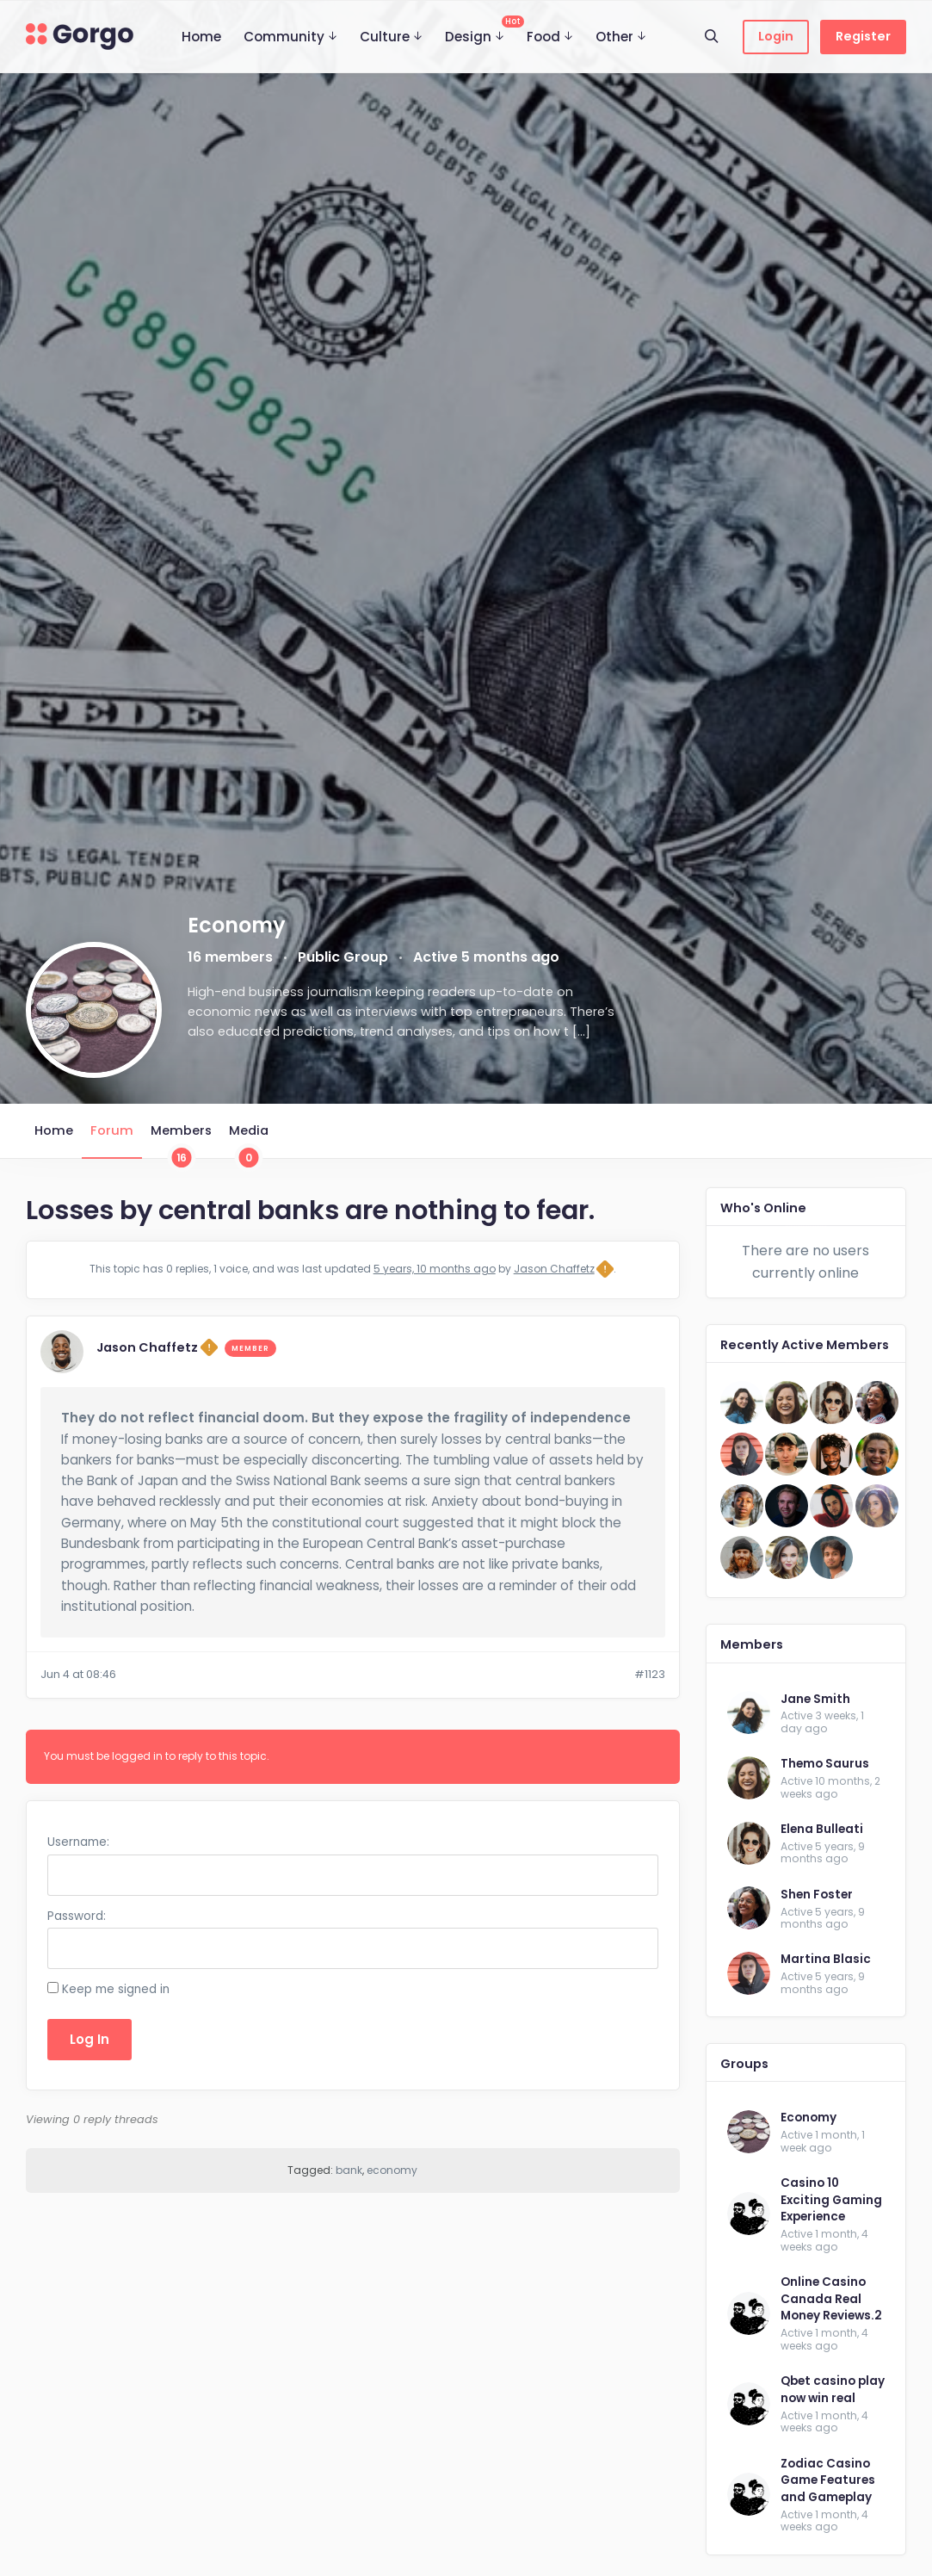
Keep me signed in (116, 1989)
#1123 (649, 1674)
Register (863, 36)
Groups (744, 2063)
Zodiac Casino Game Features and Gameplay (828, 2480)
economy (392, 2170)
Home (201, 37)
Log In (89, 2039)
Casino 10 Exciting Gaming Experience (831, 2200)
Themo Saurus (825, 1764)
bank (349, 2170)
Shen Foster (817, 1894)
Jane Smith (815, 1699)
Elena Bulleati (822, 1829)
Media (248, 1140)
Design (480, 30)
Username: (78, 1842)
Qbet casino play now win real (833, 2389)
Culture (385, 37)
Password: (76, 1916)
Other (614, 37)
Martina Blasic (826, 1959)
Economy (808, 2117)
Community (284, 37)
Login (775, 36)
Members (181, 1140)
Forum (111, 1130)
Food (543, 37)
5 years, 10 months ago (434, 1268)
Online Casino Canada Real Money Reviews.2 (831, 2299)
